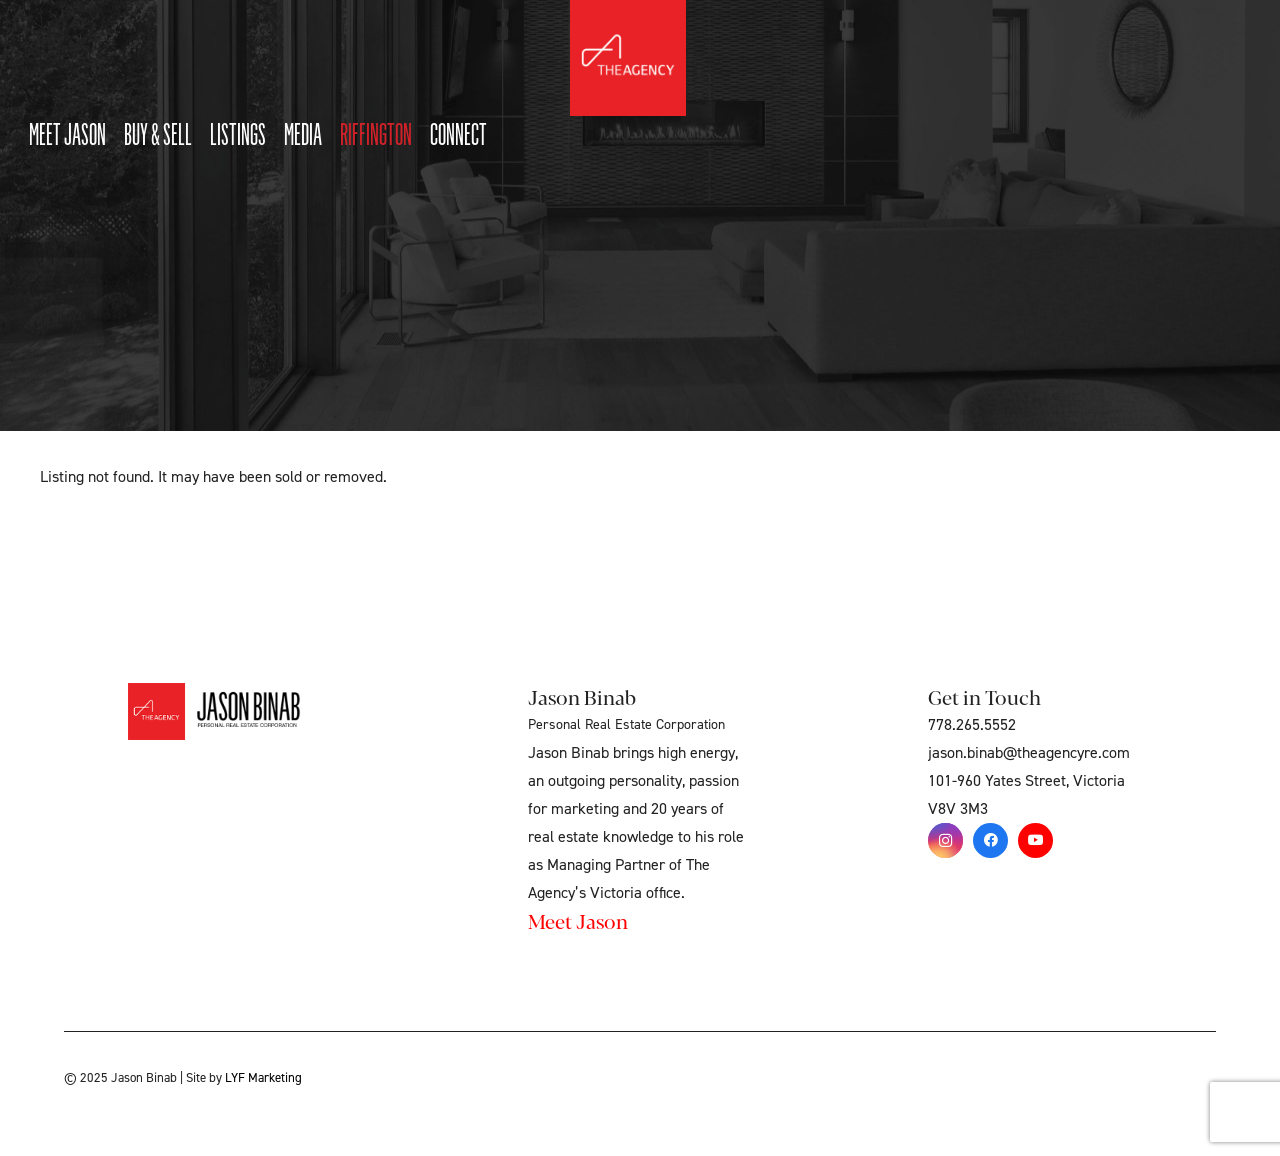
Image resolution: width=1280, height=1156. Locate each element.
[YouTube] (1035, 840)
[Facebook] (990, 840)
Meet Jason (578, 920)
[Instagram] (945, 840)
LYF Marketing (263, 1078)
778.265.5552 (972, 725)
